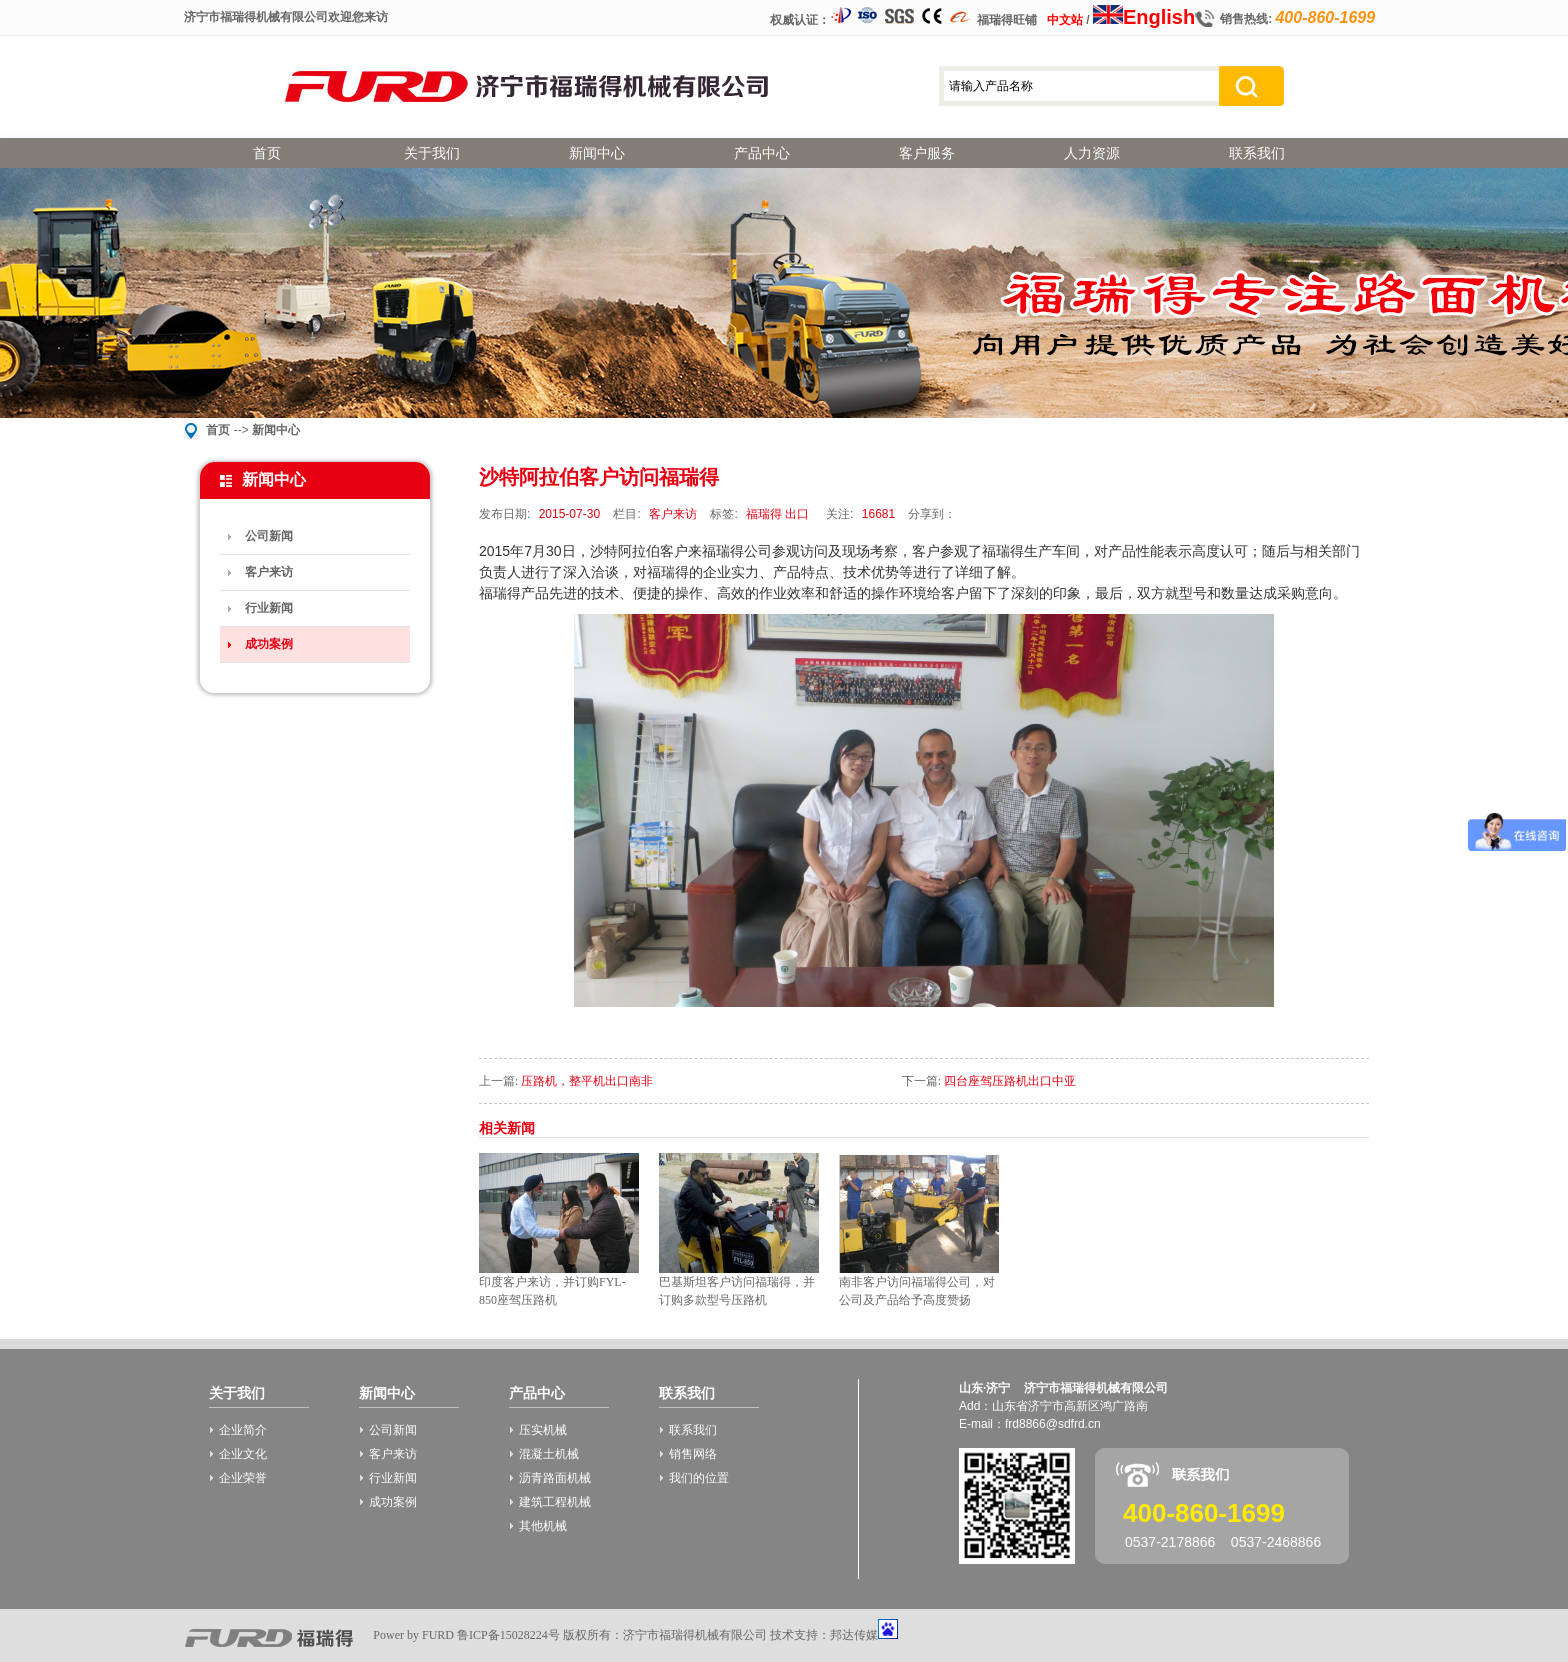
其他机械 (543, 1526)
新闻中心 (597, 153)
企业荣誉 (243, 1478)
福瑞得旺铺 (1007, 20)
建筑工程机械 (555, 1502)
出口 (797, 514)
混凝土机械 (549, 1454)
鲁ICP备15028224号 (508, 1635)
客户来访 (269, 572)
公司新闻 (269, 536)
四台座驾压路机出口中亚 (1010, 1081)
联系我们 (1257, 153)
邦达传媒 (854, 1635)
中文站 (1065, 20)
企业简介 (243, 1430)
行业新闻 (269, 608)
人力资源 (1092, 153)
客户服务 (927, 153)
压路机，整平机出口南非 (587, 1081)
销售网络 (693, 1454)
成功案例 (269, 644)
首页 (267, 153)
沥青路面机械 (555, 1478)
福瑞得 (764, 514)
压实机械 (543, 1430)
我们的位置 (699, 1478)
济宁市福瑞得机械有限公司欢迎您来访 (286, 17)
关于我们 (432, 153)
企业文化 (243, 1454)
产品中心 (762, 153)
